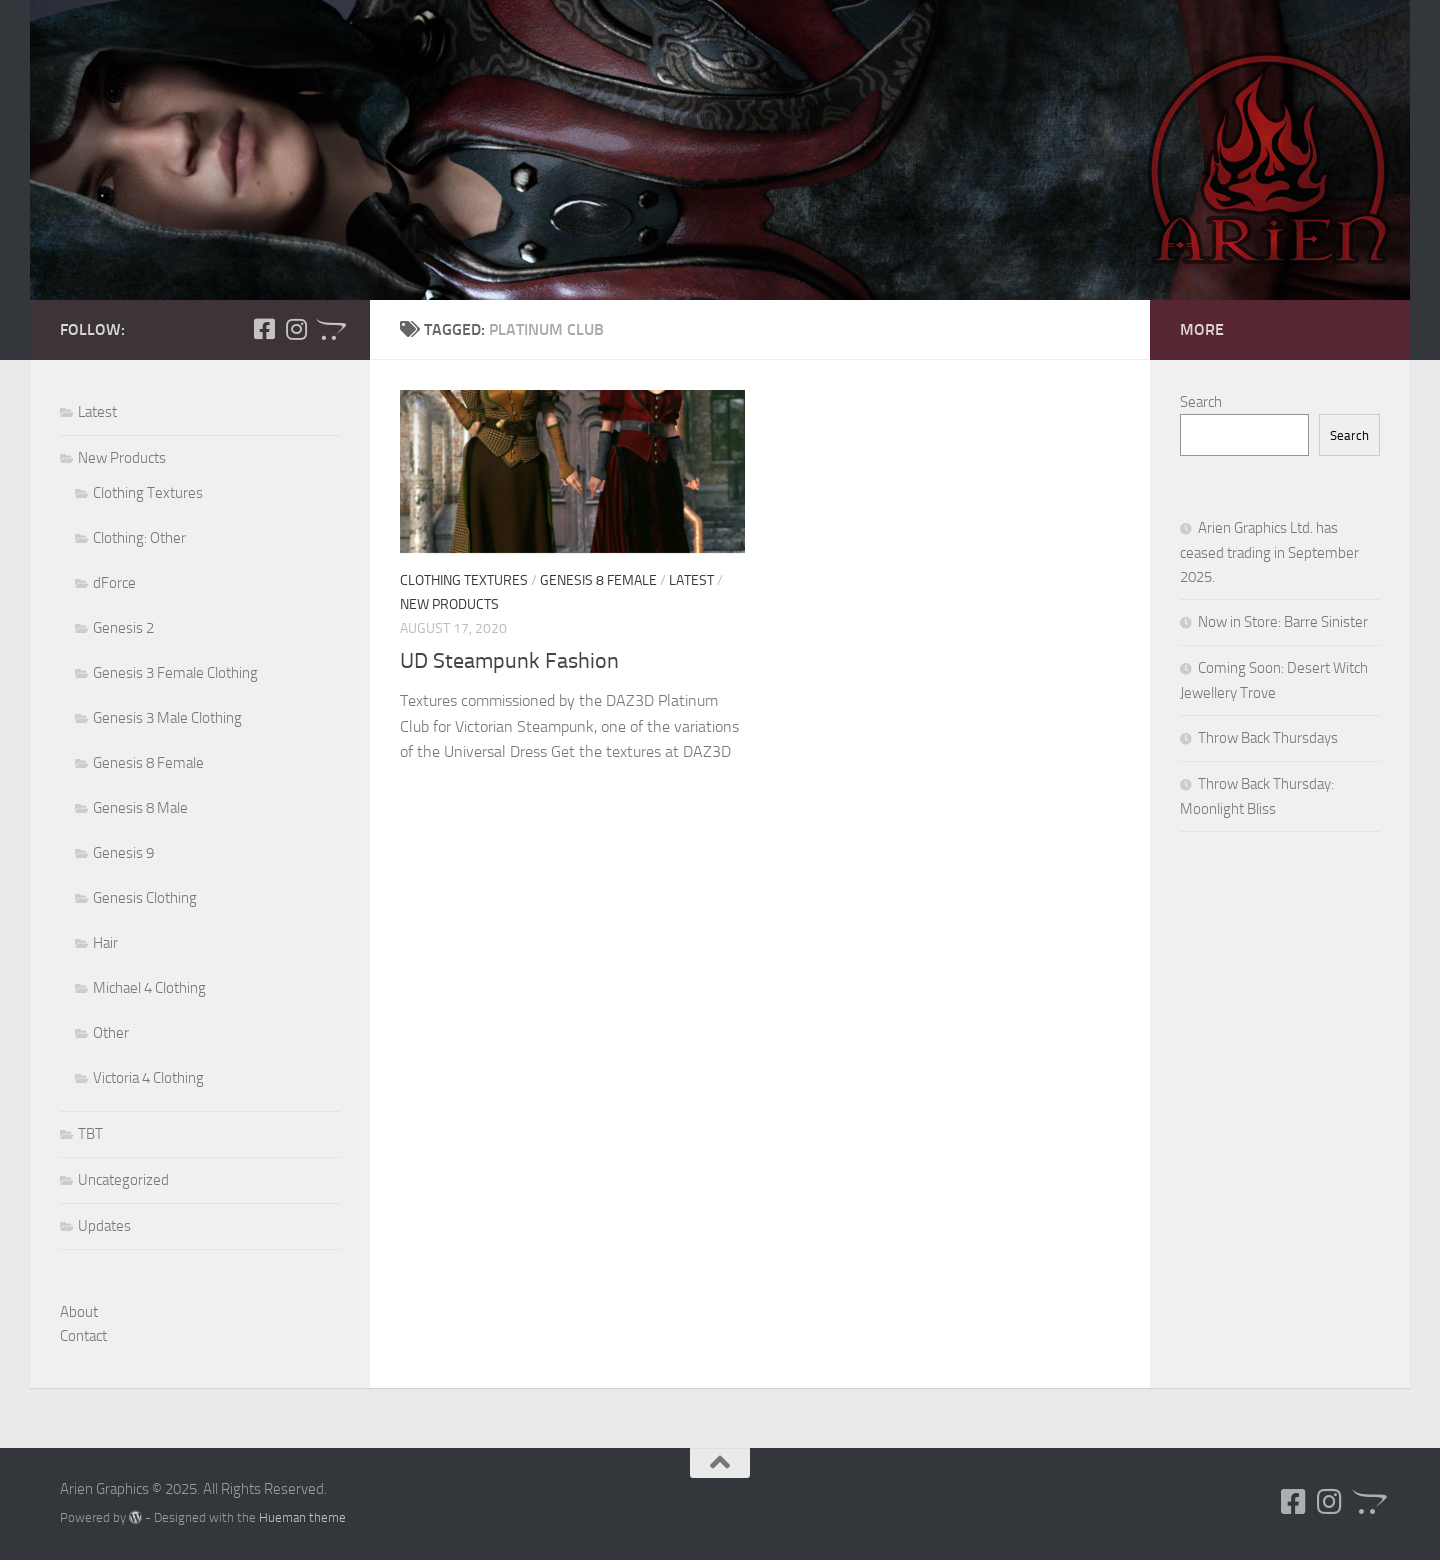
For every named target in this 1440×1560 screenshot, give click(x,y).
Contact (83, 1336)
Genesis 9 (123, 853)
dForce (114, 583)
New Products (449, 604)
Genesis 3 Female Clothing (175, 673)
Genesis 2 (123, 628)
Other (111, 1033)
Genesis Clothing (145, 898)
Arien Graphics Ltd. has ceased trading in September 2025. (1269, 552)
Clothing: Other (139, 538)
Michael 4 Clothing (149, 988)
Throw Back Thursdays (1268, 738)
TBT (90, 1134)
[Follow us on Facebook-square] (264, 329)
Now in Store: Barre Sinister (1283, 622)
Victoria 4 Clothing (148, 1078)
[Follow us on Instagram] (296, 329)
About (79, 1312)
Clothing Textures (464, 580)
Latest (691, 580)
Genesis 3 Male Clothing (167, 718)
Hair (105, 943)
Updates (104, 1226)
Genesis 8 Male (140, 808)
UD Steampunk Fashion (509, 661)
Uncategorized (123, 1180)
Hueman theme (302, 1517)
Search (1201, 402)
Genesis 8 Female (598, 580)
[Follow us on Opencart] (328, 329)
